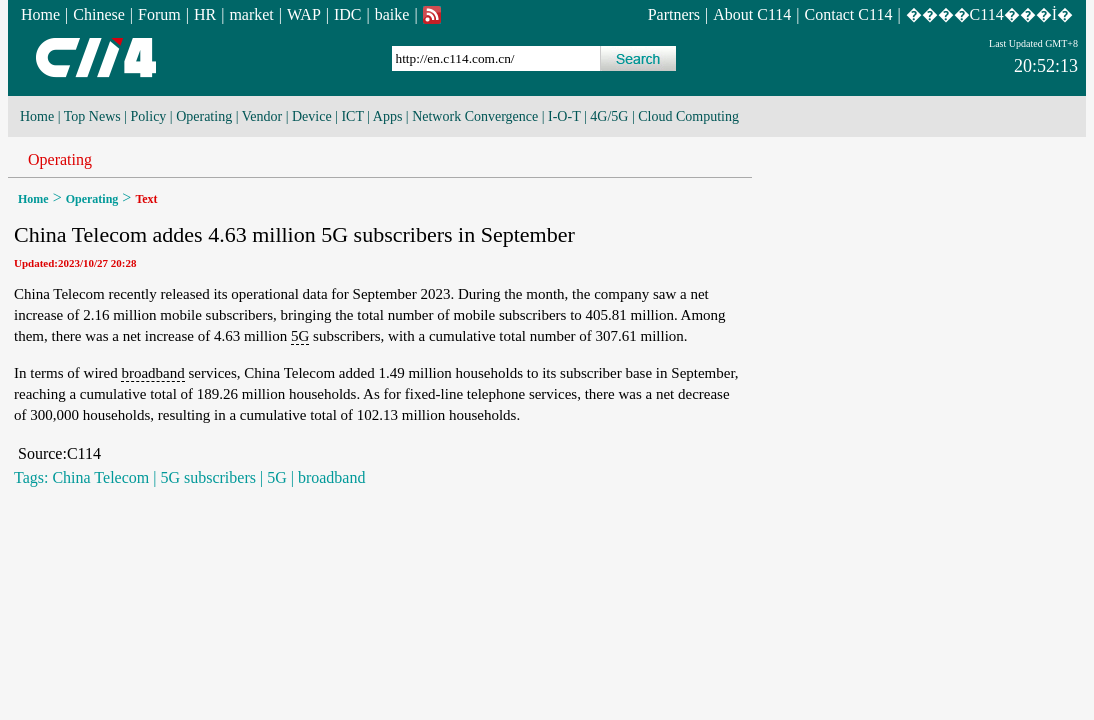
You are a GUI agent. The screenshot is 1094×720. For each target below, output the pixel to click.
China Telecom (100, 477)
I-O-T (564, 116)
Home (40, 14)
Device (312, 116)
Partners (674, 14)
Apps (388, 116)
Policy (149, 116)
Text (146, 199)
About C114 (752, 14)
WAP (304, 14)
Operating (204, 116)
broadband (152, 373)
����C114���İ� (989, 14)
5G (300, 336)
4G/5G (609, 116)
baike (392, 14)
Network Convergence (475, 116)
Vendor (262, 116)
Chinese (99, 14)
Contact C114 (849, 14)
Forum (159, 14)
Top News (92, 116)
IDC (348, 14)
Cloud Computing (688, 116)
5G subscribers (208, 477)
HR (205, 14)
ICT (352, 116)
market (251, 14)
